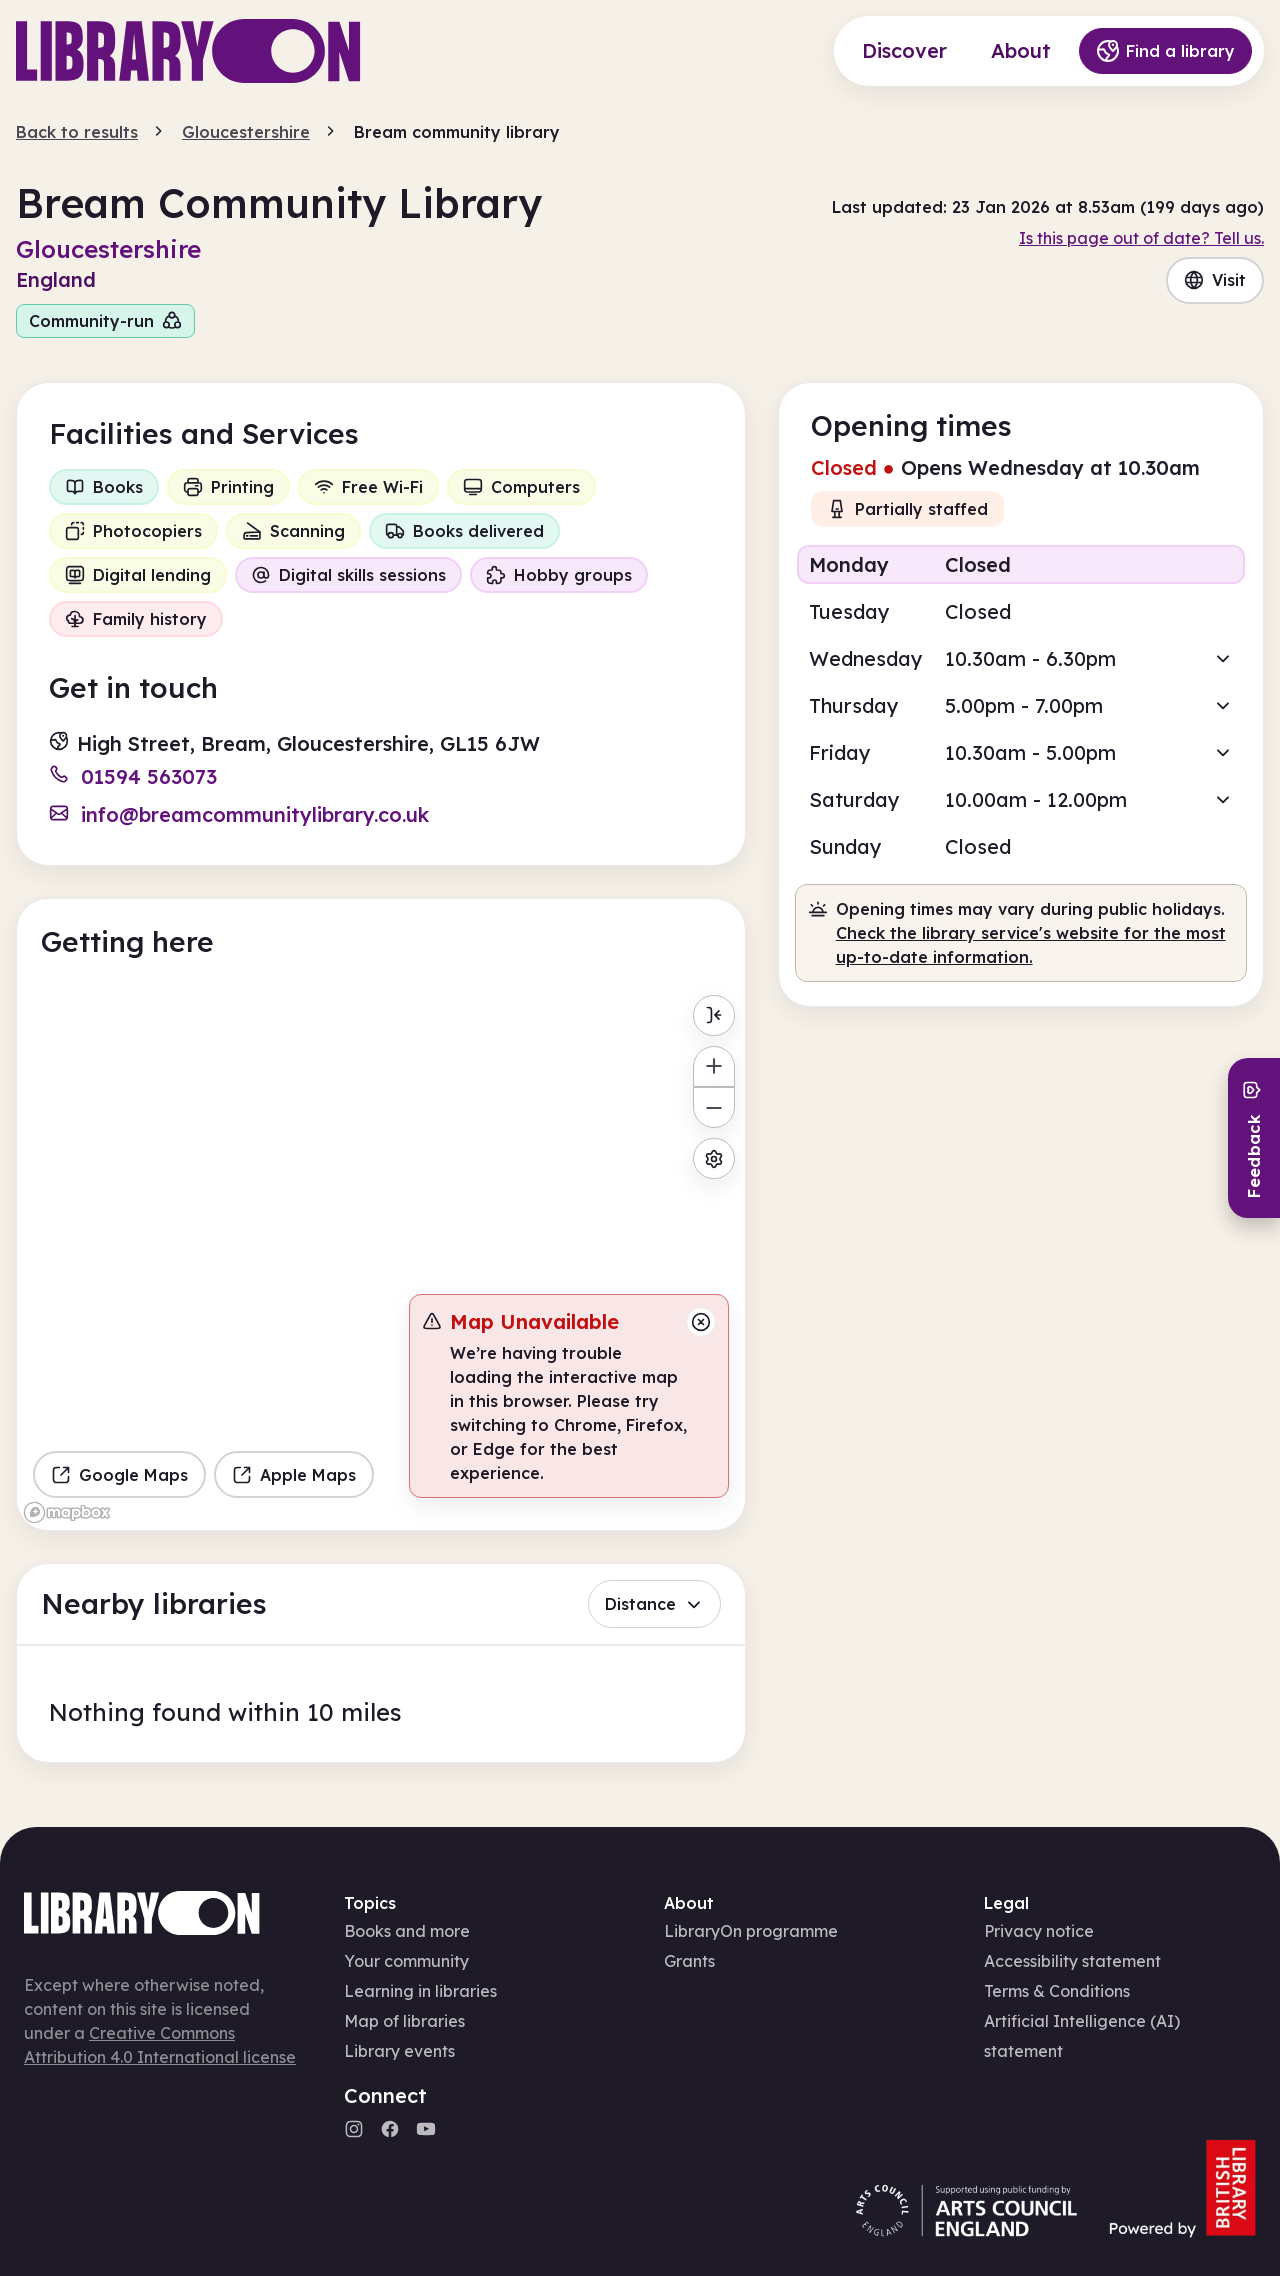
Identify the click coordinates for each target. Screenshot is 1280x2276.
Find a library (1165, 51)
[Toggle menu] (713, 1015)
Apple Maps (294, 1475)
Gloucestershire (246, 132)
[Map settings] (713, 1158)
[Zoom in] (713, 1066)
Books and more (407, 1931)
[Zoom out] (713, 1107)
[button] (1021, 564)
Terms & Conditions (1057, 1991)
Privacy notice (1039, 1931)
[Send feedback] (1254, 1138)
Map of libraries (404, 2021)
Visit (1215, 280)
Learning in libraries (420, 1991)
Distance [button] (654, 1604)
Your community (406, 1961)
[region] (381, 1258)
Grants (689, 1961)
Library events (399, 2051)
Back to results (77, 132)
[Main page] (188, 51)
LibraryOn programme (751, 1931)
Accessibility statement (1072, 1961)
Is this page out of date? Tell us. (1141, 238)
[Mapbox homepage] (67, 1512)
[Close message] (701, 1322)
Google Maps (119, 1475)
